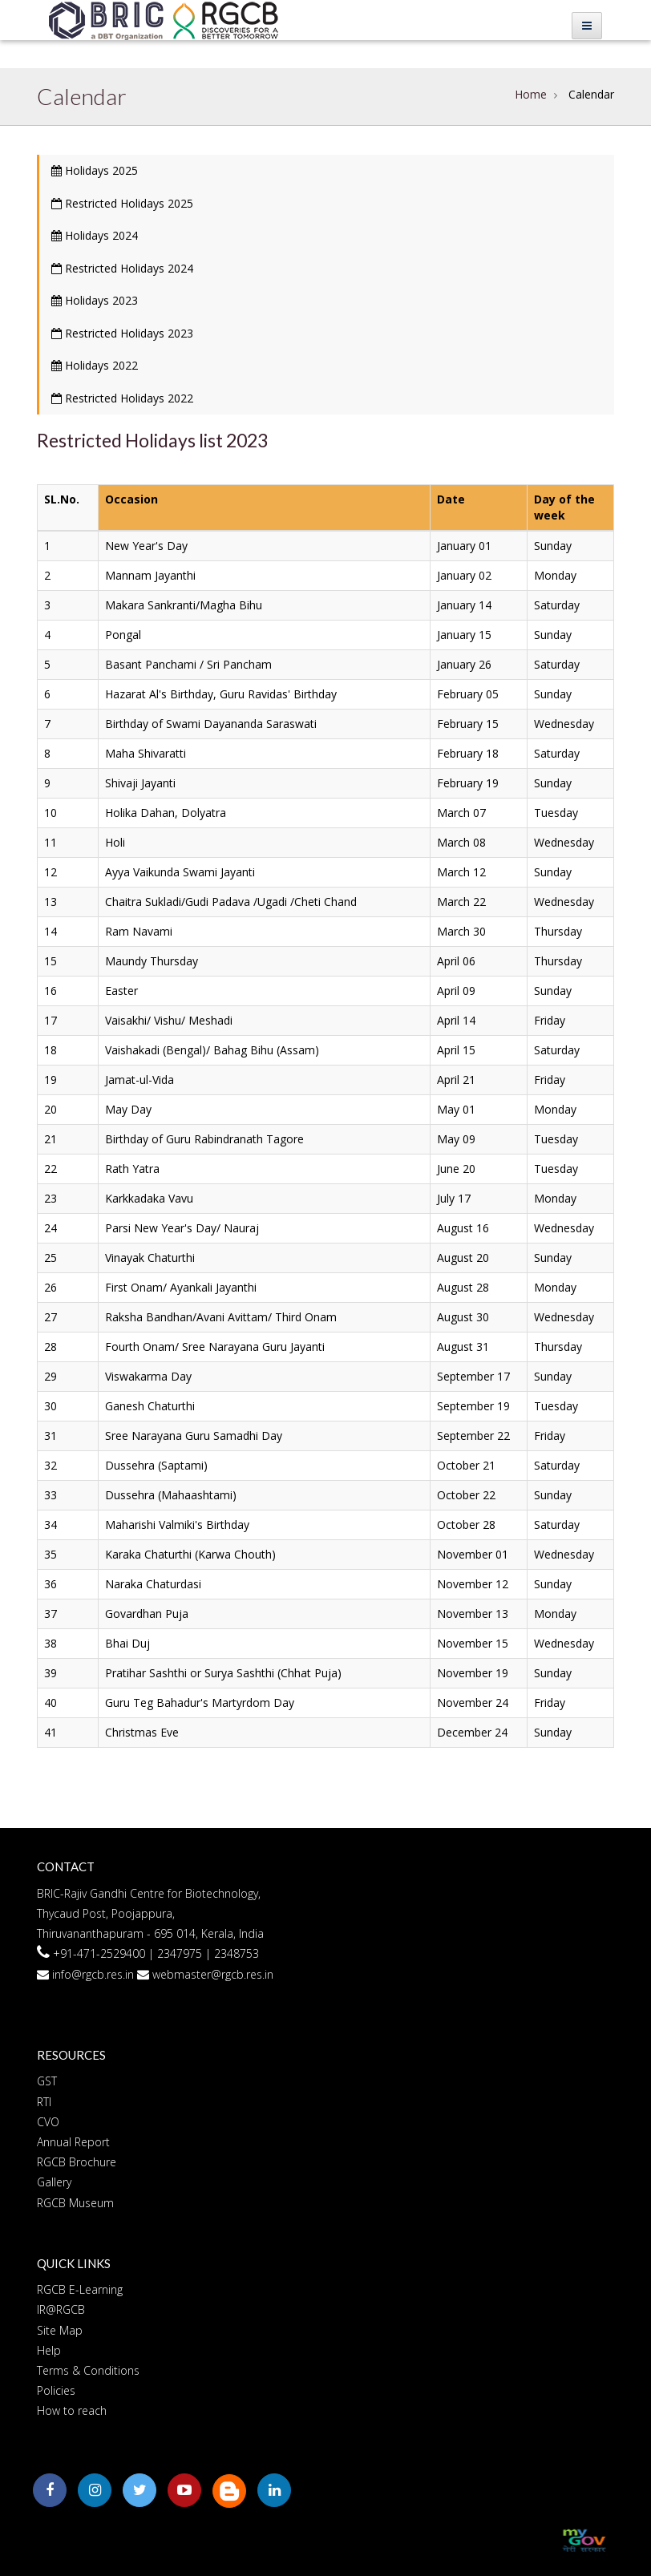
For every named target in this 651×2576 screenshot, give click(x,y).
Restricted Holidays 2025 (122, 203)
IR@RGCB (61, 2309)
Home (531, 94)
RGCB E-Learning (80, 2289)
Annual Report (73, 2141)
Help (49, 2350)
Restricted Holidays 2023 (122, 333)
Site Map (60, 2330)
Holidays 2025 (94, 170)
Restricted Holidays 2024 (122, 268)
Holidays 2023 (94, 300)
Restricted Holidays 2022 (122, 398)
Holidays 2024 (94, 235)
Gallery (54, 2182)
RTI (44, 2101)
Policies (56, 2390)
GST (47, 2081)
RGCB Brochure (76, 2162)
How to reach (72, 2410)
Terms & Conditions (88, 2370)
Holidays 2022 (94, 365)
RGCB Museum (75, 2202)
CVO (48, 2121)
